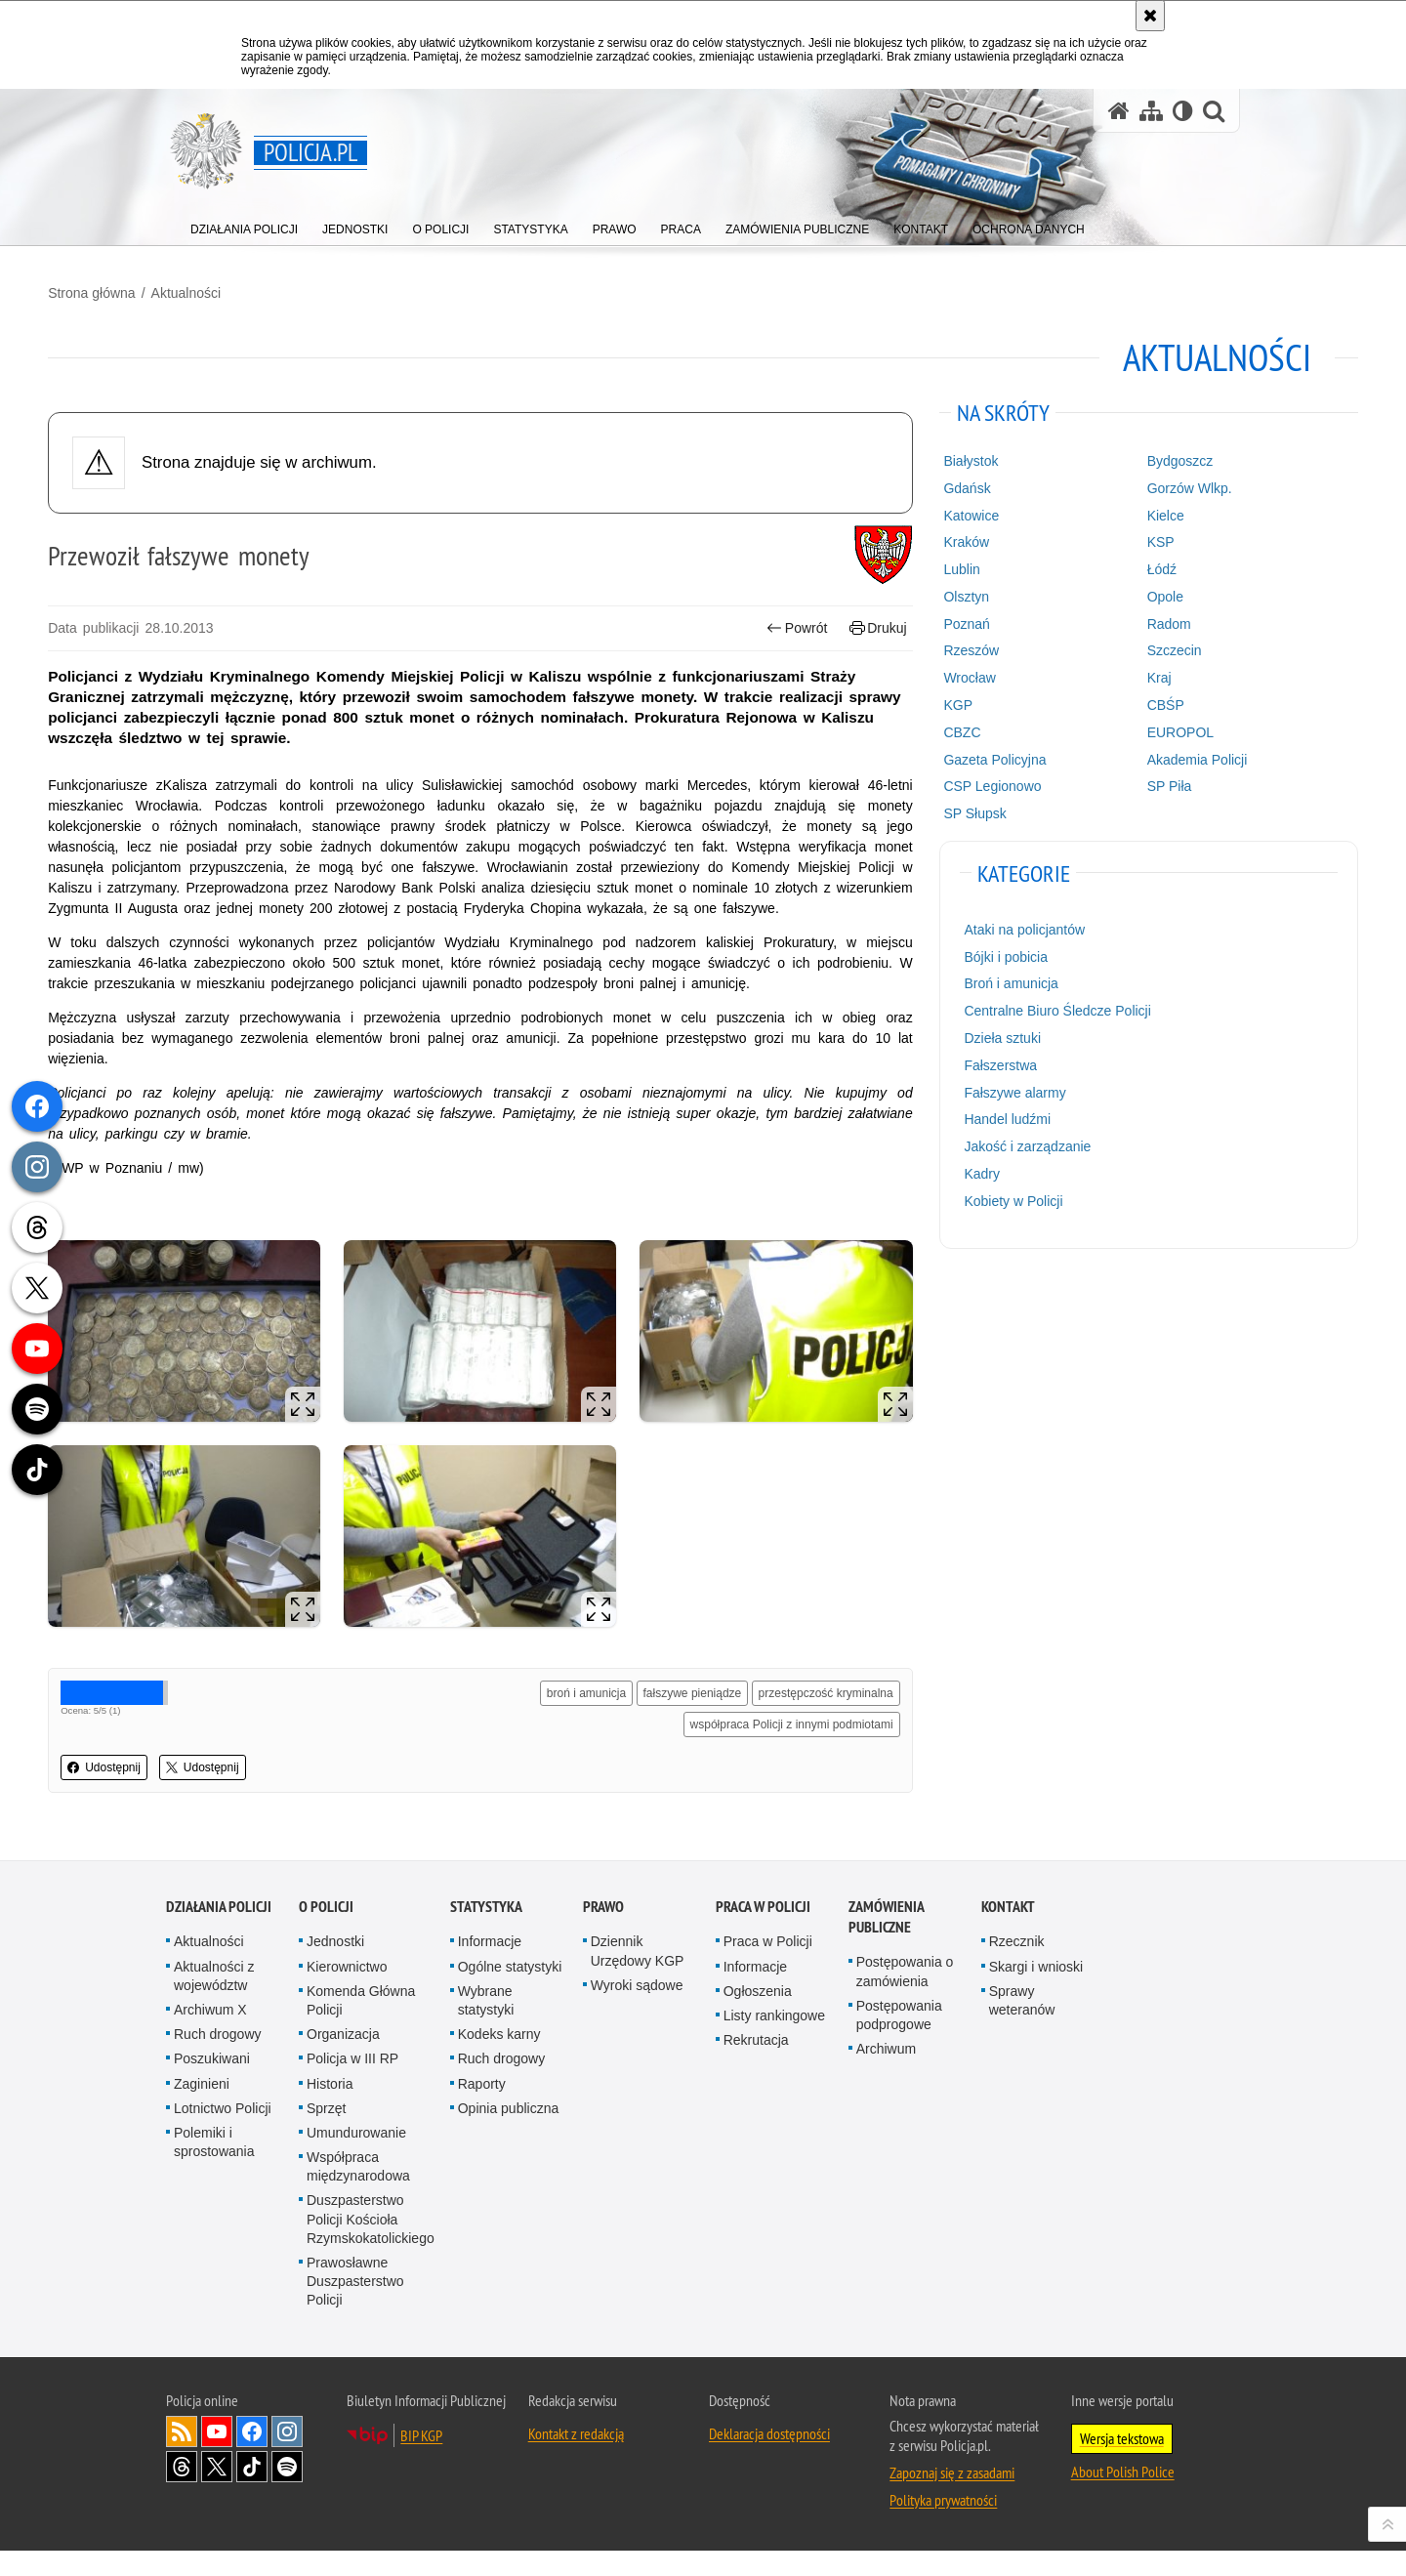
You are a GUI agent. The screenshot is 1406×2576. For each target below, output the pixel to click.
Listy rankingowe (774, 2042)
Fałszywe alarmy (972, 1083)
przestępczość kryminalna (788, 1728)
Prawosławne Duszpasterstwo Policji (355, 2307)
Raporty (482, 2109)
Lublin (919, 560)
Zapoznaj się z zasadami (951, 2498)
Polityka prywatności (943, 2525)
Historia (329, 2109)
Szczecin (1095, 641)
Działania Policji (218, 1933)
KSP (1082, 533)
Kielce (1086, 506)
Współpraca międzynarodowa (358, 2193)
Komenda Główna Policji (361, 2027)
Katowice (929, 506)
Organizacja (343, 2060)
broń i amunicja (700, 1697)
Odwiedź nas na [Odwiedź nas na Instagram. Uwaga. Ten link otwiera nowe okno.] (287, 2456)
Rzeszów (929, 641)
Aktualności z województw (214, 2001)
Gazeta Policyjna (952, 750)
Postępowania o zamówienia (905, 1997)
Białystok (928, 452)
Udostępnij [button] (222, 1802)
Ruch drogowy (218, 2060)
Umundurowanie (356, 2159)
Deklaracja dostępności (769, 2459)
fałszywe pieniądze (806, 1697)
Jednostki (335, 1967)
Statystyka (486, 1933)
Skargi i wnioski (1036, 1992)
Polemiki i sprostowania (214, 2168)
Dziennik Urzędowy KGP (637, 1977)
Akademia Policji (1118, 750)
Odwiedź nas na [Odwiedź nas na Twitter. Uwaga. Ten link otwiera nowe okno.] (216, 2492)
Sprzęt (326, 2133)
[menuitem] (244, 225)
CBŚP (1086, 696)
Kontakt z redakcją (576, 2459)
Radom (1090, 614)
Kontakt (1008, 1933)
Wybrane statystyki (486, 2027)
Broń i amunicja (969, 974)
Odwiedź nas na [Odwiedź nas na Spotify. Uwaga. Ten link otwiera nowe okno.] (287, 2492)
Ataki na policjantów (982, 921)
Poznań (924, 614)
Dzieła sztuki (960, 1029)
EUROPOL (1101, 723)
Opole (1086, 588)
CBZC (919, 723)
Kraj (1080, 669)
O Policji (326, 1933)
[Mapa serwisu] (1151, 111)
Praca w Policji (763, 1933)
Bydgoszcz (1101, 452)
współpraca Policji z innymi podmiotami (753, 1759)
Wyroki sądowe (637, 2011)
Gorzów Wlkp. (1110, 479)
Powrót (759, 618)
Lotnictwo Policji (222, 2133)
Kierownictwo (347, 1992)
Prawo (603, 1933)
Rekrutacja (756, 2066)
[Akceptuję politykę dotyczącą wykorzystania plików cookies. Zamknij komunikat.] (1150, 15)
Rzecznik (1017, 1967)
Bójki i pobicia (964, 947)
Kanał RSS (181, 2456)
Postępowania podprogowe (899, 2041)
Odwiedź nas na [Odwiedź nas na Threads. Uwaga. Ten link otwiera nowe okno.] (181, 2492)
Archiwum (886, 2075)
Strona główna (210, 284)
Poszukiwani (212, 2085)
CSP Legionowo (950, 777)
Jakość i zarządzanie (985, 1137)
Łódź (1082, 560)
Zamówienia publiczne (886, 1943)
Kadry (940, 1165)
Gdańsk (924, 479)
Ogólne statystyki (510, 1992)
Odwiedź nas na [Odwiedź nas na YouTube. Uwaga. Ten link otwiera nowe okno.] (216, 2456)
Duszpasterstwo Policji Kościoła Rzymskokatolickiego (370, 2245)
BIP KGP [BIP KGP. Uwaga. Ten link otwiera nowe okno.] (421, 2461)
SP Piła (1090, 777)
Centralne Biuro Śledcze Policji (1015, 1002)
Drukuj (840, 618)
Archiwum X (210, 2036)
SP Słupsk (932, 804)
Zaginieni (201, 2109)
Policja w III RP (352, 2085)
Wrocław (927, 669)
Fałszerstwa (958, 1056)
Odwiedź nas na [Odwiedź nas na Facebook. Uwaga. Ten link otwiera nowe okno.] (252, 2456)
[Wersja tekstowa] (1183, 111)
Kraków (924, 533)
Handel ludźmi (965, 1110)
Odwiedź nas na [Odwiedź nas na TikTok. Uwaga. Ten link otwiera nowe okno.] (252, 2492)
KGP (915, 696)
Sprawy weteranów (1022, 2027)
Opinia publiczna (508, 2133)
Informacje (489, 1967)
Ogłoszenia (758, 2017)
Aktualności (304, 284)
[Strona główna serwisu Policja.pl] (1119, 111)
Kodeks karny (499, 2060)
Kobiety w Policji (971, 1192)
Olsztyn (924, 588)
